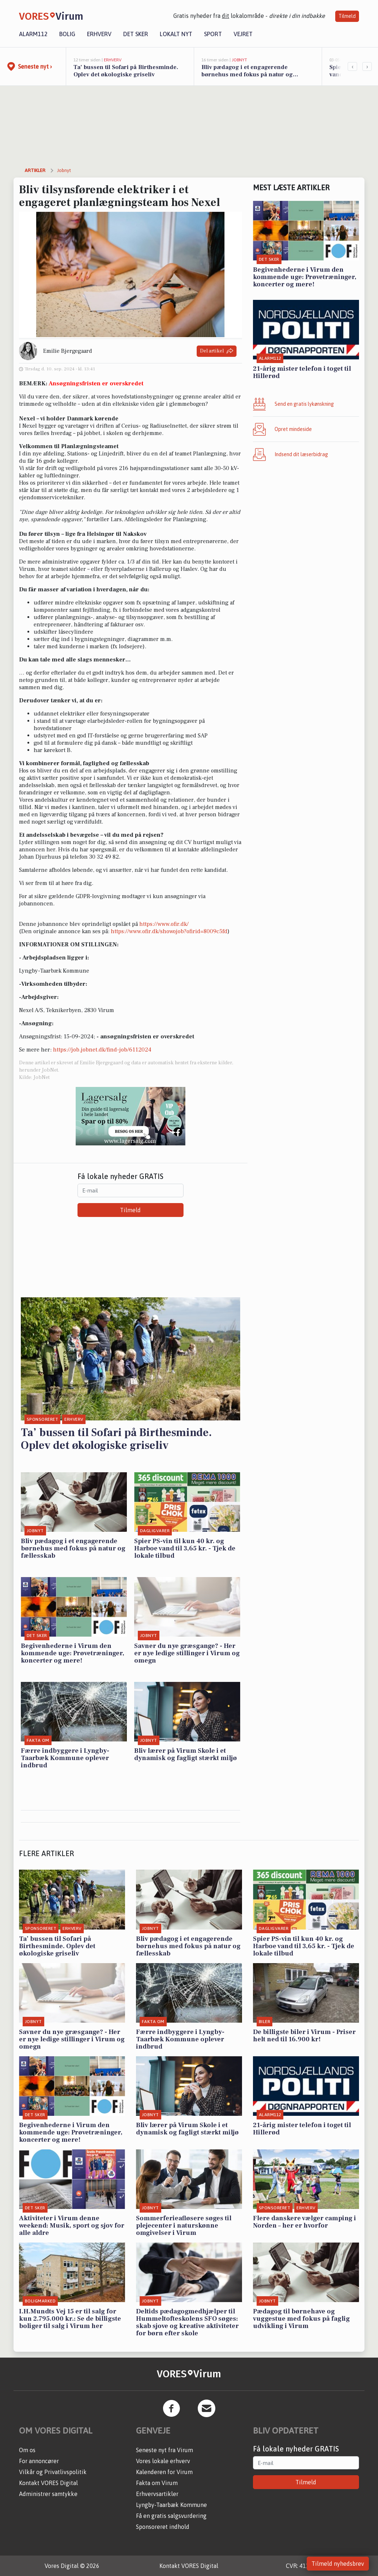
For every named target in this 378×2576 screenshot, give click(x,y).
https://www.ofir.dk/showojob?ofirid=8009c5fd (169, 931)
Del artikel (216, 351)
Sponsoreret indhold (162, 2526)
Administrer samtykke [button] (48, 2494)
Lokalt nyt (176, 34)
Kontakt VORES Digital (48, 2483)
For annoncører (39, 2461)
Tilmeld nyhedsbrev (337, 2563)
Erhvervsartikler (157, 2494)
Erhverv (99, 34)
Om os (27, 2450)
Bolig (67, 34)
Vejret (243, 34)
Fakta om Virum (157, 2483)
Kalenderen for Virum (164, 2472)
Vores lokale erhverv (163, 2461)
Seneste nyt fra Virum (164, 2450)
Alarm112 (33, 34)
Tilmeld (347, 16)
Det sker (135, 34)
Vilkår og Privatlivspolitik (53, 2472)
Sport (213, 34)
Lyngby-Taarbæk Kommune (171, 2504)
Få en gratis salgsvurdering (171, 2515)
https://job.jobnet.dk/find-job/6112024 (102, 1049)
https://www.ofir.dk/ (164, 924)
